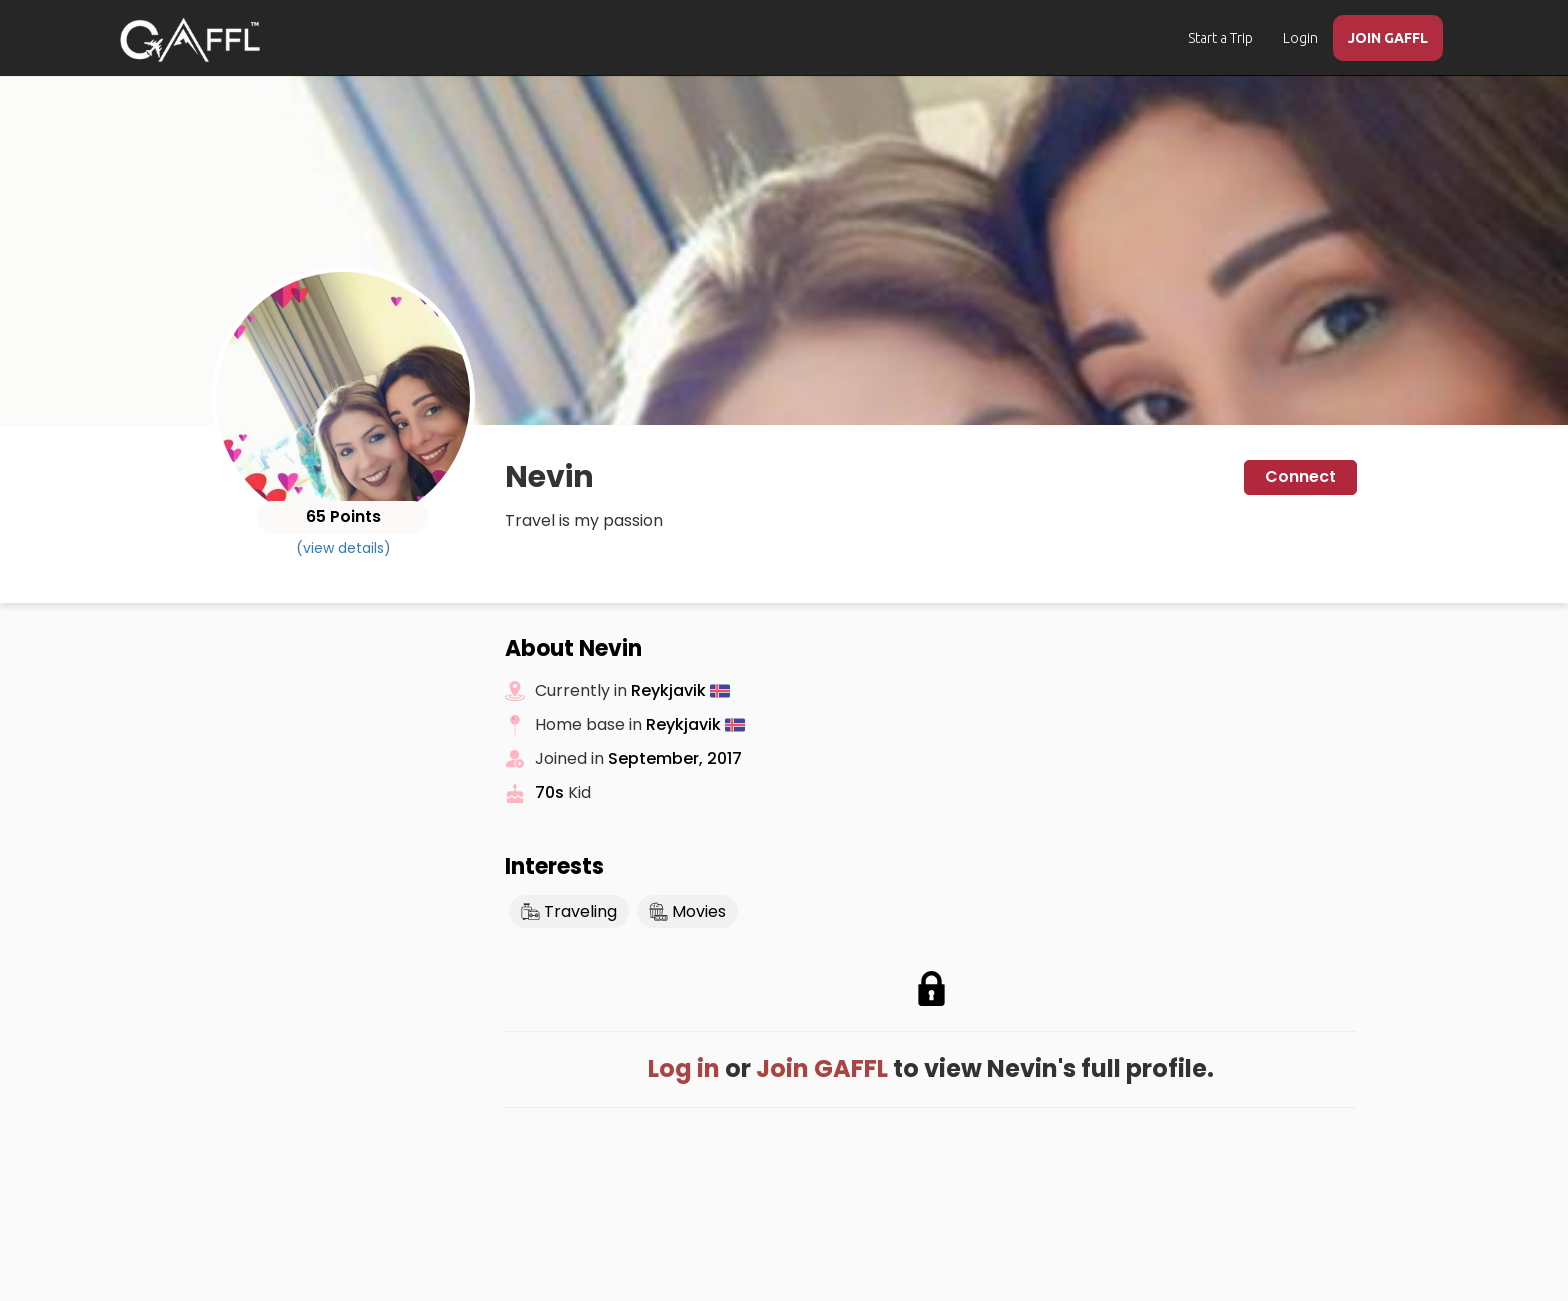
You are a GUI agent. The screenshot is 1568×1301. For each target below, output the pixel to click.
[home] (190, 40)
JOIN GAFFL (1388, 38)
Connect (1300, 476)
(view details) (343, 548)
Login (1300, 38)
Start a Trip (1220, 38)
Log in (684, 1068)
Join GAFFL (822, 1068)
